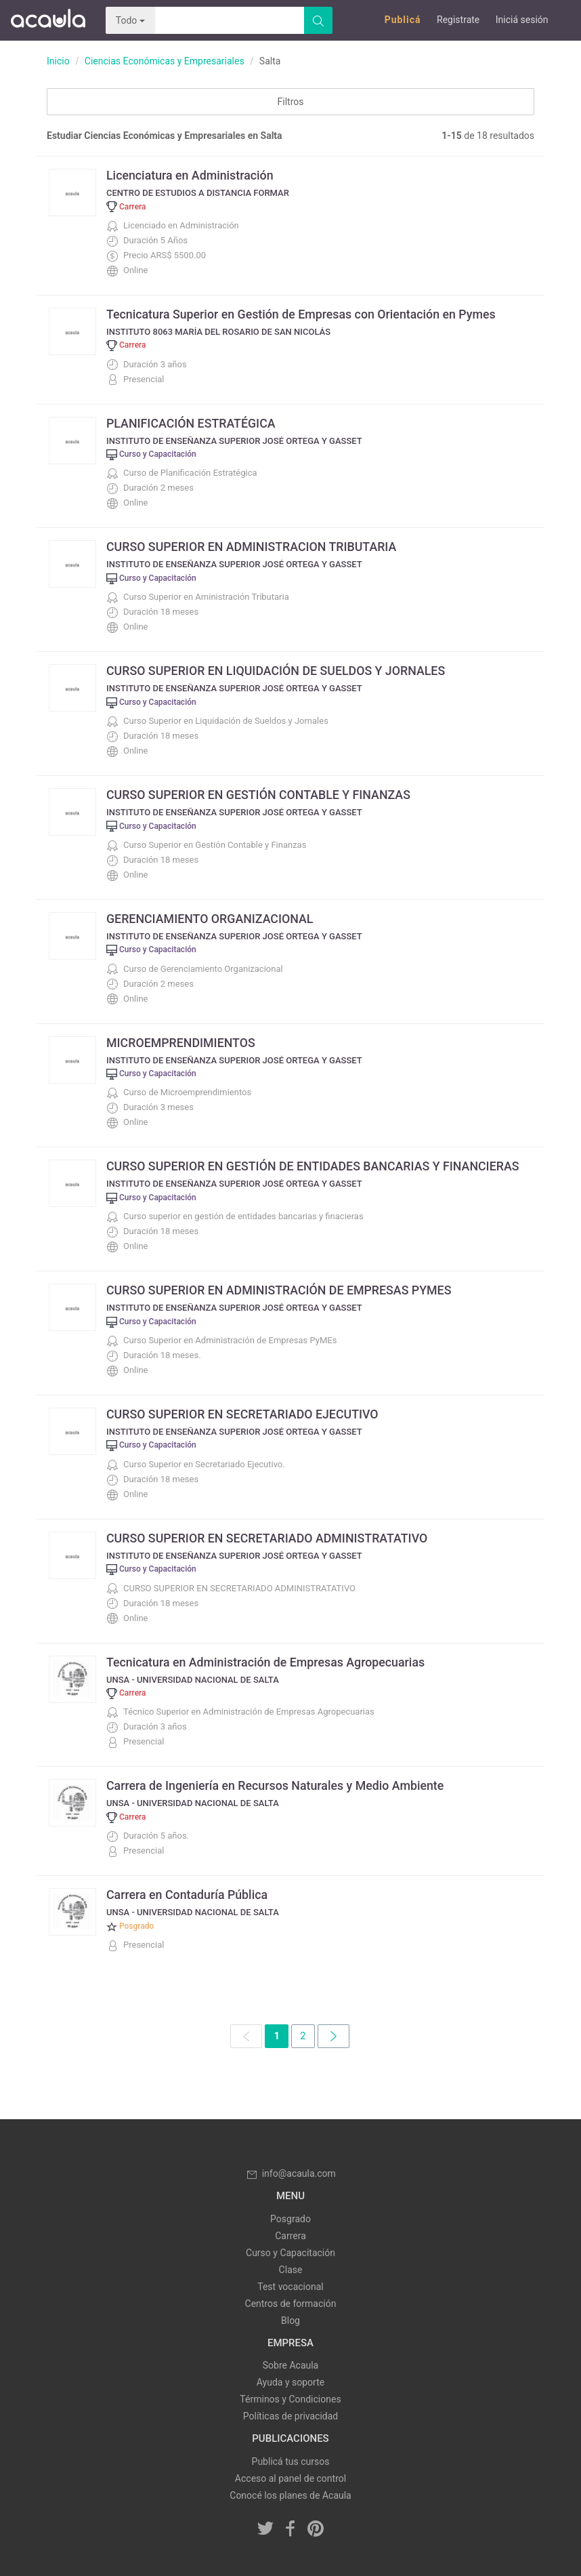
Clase (291, 2269)
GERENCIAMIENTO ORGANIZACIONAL (211, 919)
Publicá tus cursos (291, 2461)
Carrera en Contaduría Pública (188, 1894)
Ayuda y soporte (290, 2382)
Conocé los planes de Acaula (290, 2495)
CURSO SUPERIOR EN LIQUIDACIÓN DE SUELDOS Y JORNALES (277, 670)
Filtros (291, 101)
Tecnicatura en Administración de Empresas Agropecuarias (267, 1662)
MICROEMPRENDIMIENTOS (181, 1043)
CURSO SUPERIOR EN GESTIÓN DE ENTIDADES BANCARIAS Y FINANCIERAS (315, 1166)
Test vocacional (290, 2286)
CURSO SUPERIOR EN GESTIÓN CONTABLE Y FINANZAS (260, 795)
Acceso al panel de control (290, 2478)
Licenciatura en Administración (191, 175)
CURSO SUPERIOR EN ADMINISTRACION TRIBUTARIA (253, 546)
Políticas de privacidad (290, 2416)
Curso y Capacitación (290, 2252)
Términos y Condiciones (290, 2399)
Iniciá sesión (522, 19)
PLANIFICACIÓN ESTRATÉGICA (192, 423)
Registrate (458, 19)
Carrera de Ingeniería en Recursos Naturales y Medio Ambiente (277, 1785)
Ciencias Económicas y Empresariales (164, 61)
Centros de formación (291, 2303)
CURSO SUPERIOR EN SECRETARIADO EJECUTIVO (244, 1414)
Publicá (403, 19)
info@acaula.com (290, 2173)
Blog (290, 2320)
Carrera (290, 2235)
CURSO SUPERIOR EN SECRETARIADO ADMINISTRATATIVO (268, 1538)
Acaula (47, 20)
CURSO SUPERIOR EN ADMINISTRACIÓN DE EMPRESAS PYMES (281, 1290)
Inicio (58, 61)
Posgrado (290, 2218)
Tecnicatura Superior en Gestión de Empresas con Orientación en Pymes (303, 314)
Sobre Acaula (290, 2365)
